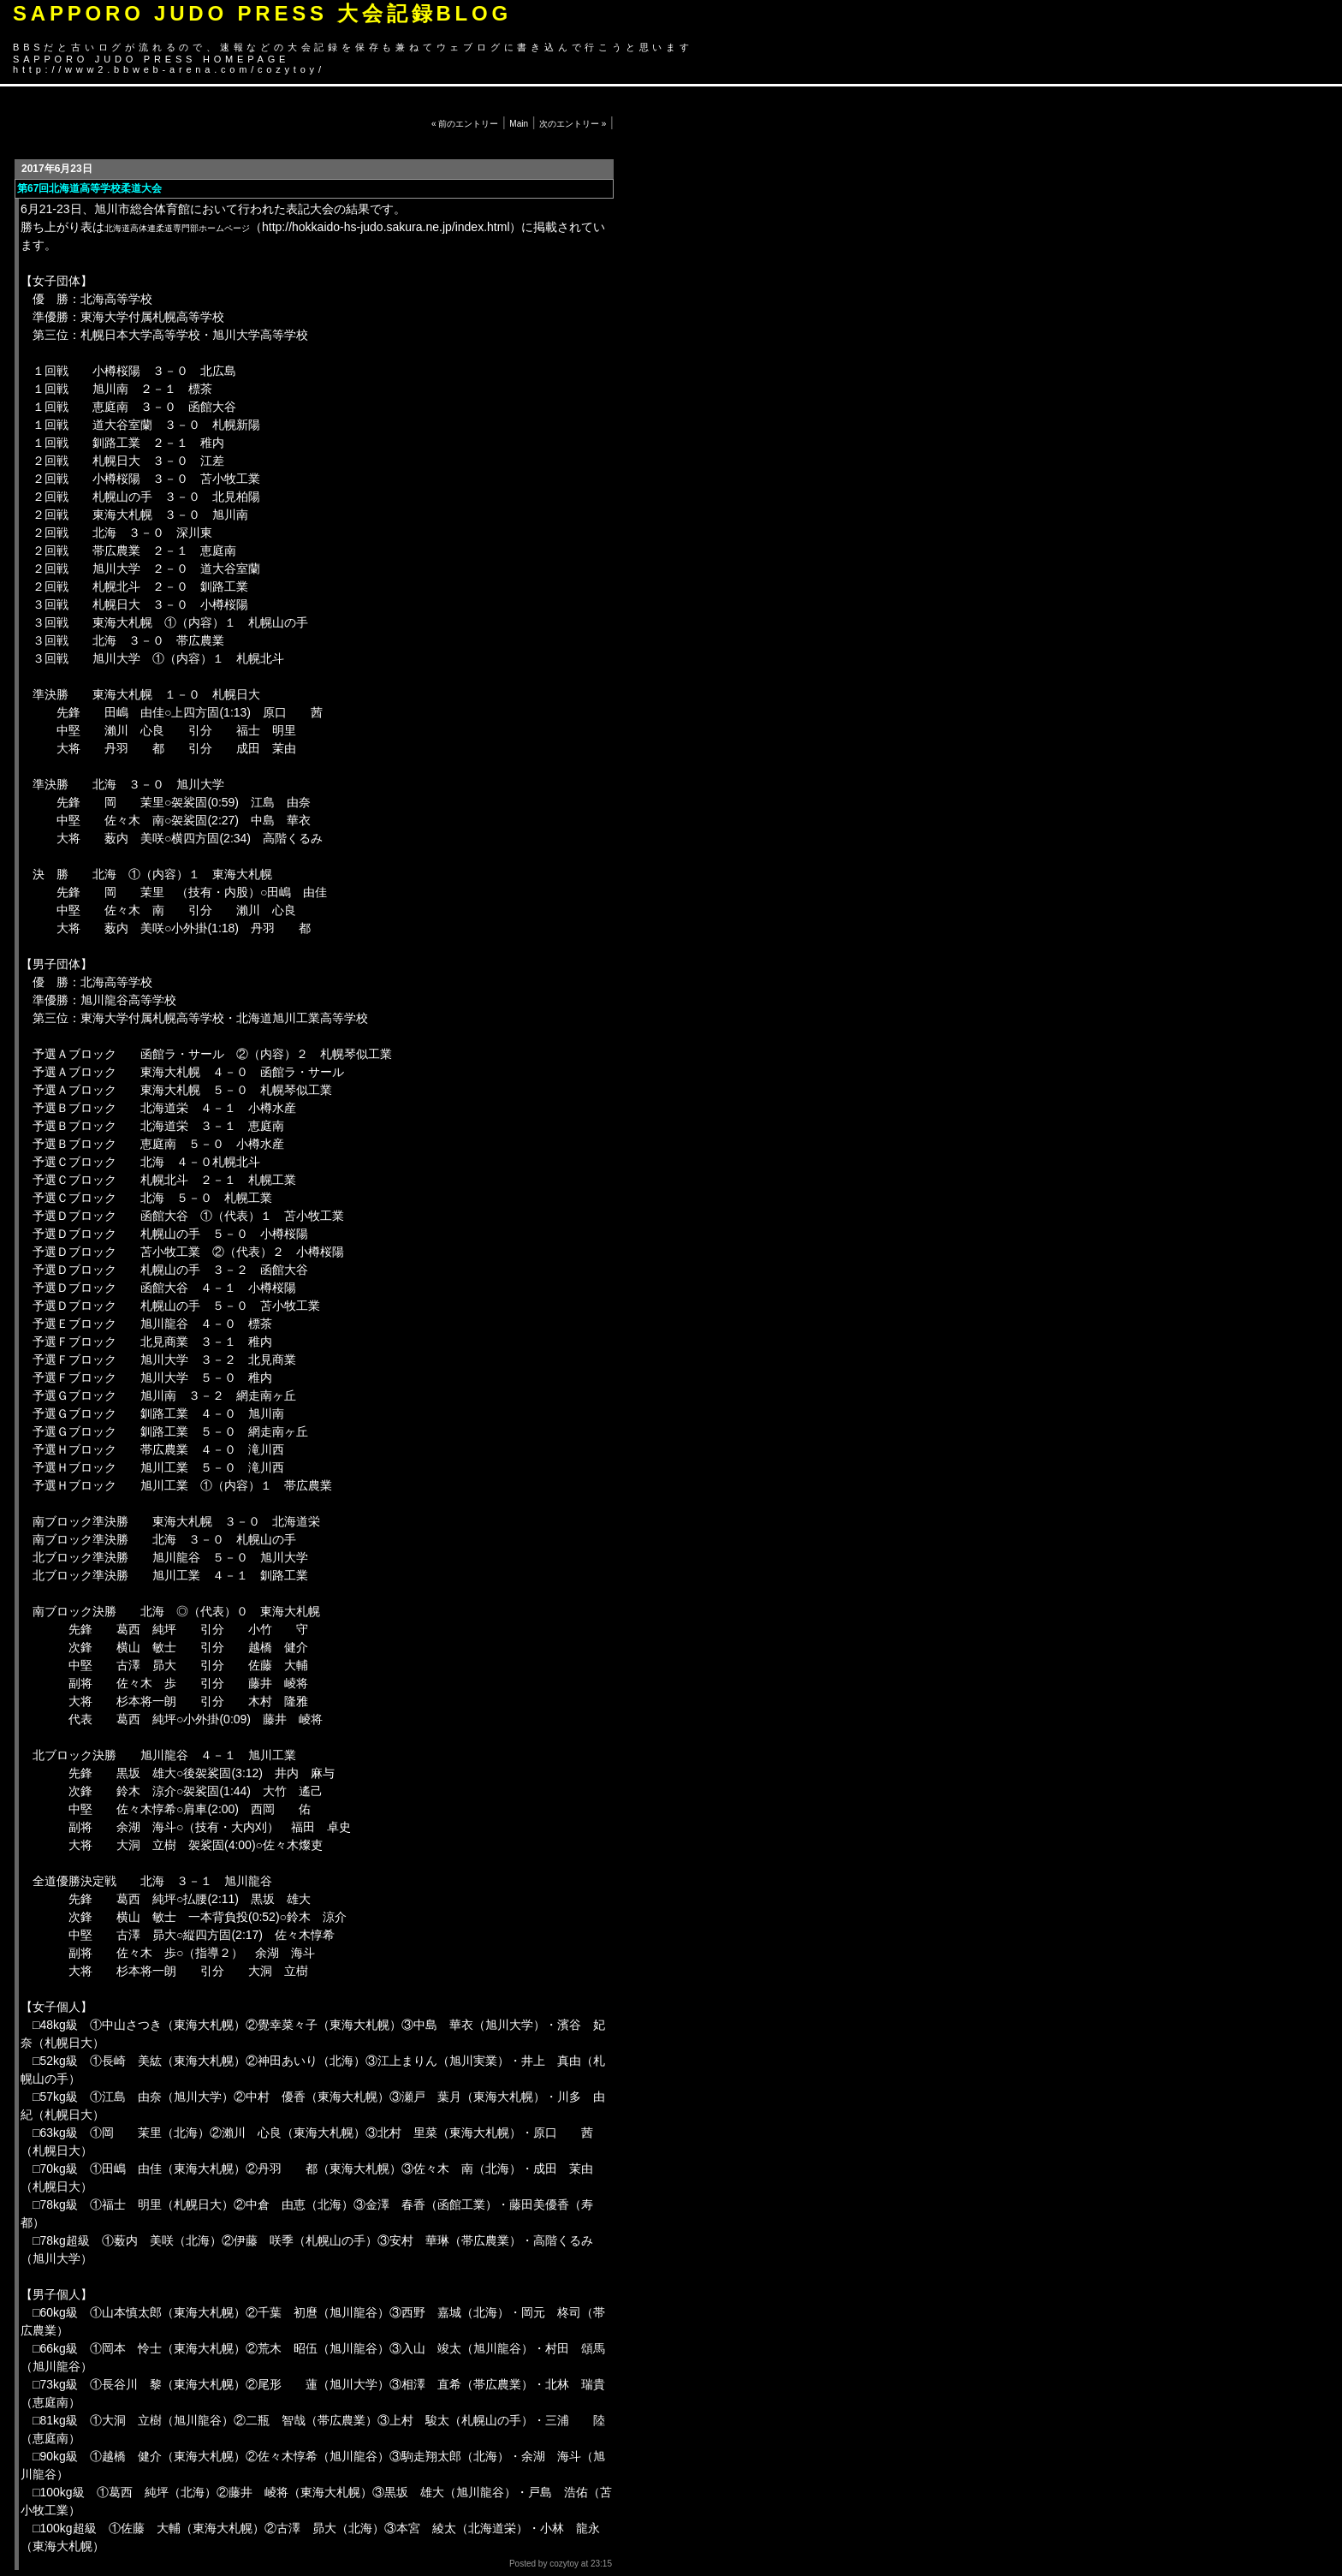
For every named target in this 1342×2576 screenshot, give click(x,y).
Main (518, 123)
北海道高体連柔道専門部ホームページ (177, 228)
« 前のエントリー (464, 123)
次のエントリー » (572, 123)
